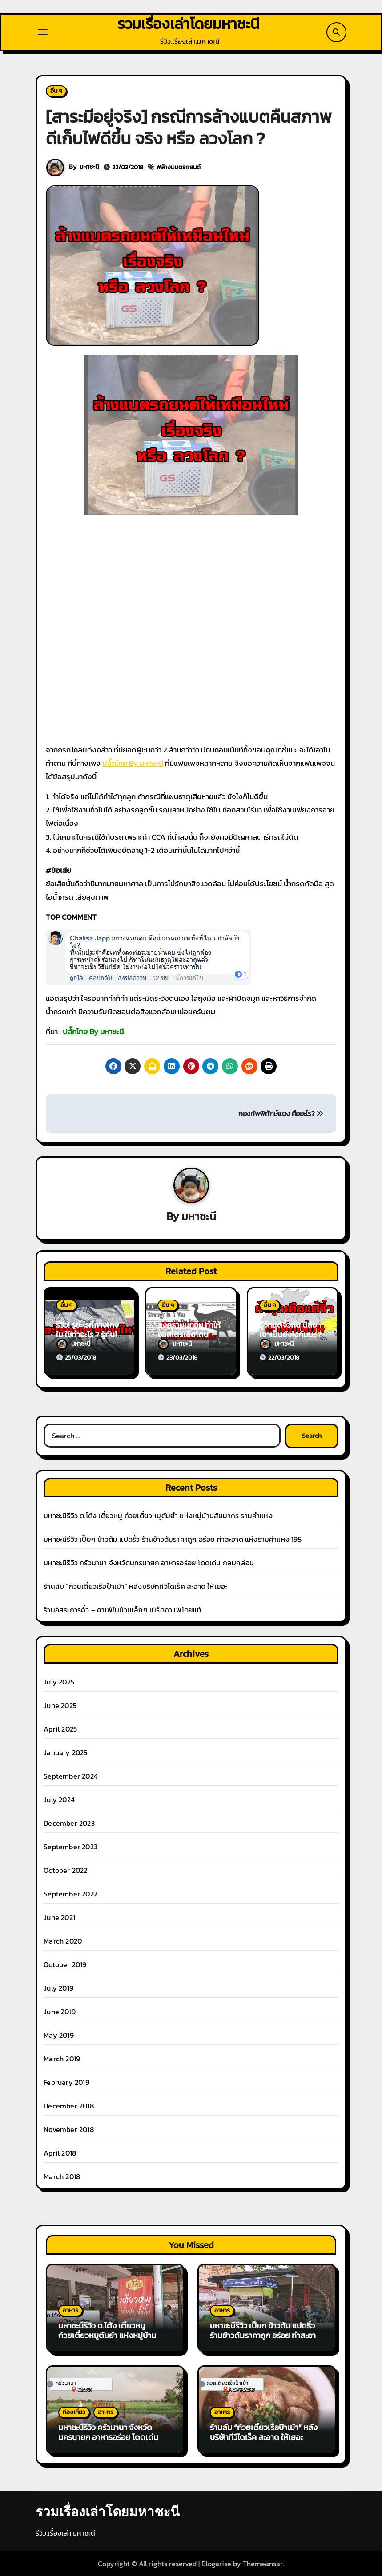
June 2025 (60, 1705)
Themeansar (263, 2562)
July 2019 (58, 1987)
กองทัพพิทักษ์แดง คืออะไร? (280, 1114)
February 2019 (66, 2081)
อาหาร (70, 2310)
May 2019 (59, 2034)
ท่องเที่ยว (74, 2411)
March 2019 (62, 2058)
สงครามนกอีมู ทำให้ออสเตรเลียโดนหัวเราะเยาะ (189, 1335)
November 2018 (69, 2129)
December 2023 (69, 1822)
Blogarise (216, 2562)
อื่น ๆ (56, 91)
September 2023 (70, 1846)
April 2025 (60, 1728)
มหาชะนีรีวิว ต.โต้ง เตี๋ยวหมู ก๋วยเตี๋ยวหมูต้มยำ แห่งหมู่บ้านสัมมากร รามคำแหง (158, 1515)
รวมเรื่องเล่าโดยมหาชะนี (188, 24)
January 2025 (65, 1752)
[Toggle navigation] (43, 32)
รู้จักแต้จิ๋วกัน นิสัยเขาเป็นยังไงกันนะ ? (290, 1330)
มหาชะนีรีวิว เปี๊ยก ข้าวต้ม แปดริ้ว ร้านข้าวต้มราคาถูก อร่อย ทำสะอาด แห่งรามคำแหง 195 (173, 1538)
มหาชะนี (89, 167)
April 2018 (60, 2152)
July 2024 (59, 1799)
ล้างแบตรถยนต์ (181, 167)
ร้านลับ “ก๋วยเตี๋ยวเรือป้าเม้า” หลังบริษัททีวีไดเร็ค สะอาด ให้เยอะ (135, 1585)
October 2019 (65, 1964)
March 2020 (63, 1940)
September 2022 (70, 1893)
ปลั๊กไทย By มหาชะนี (132, 764)
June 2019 (60, 2011)
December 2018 (69, 2105)
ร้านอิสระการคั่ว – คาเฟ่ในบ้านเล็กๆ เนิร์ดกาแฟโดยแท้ (122, 1609)
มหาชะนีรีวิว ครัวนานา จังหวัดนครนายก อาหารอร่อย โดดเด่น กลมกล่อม (149, 1562)
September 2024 (71, 1775)
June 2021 (59, 1917)
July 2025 (59, 1681)
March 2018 (62, 2176)
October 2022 (65, 1869)
